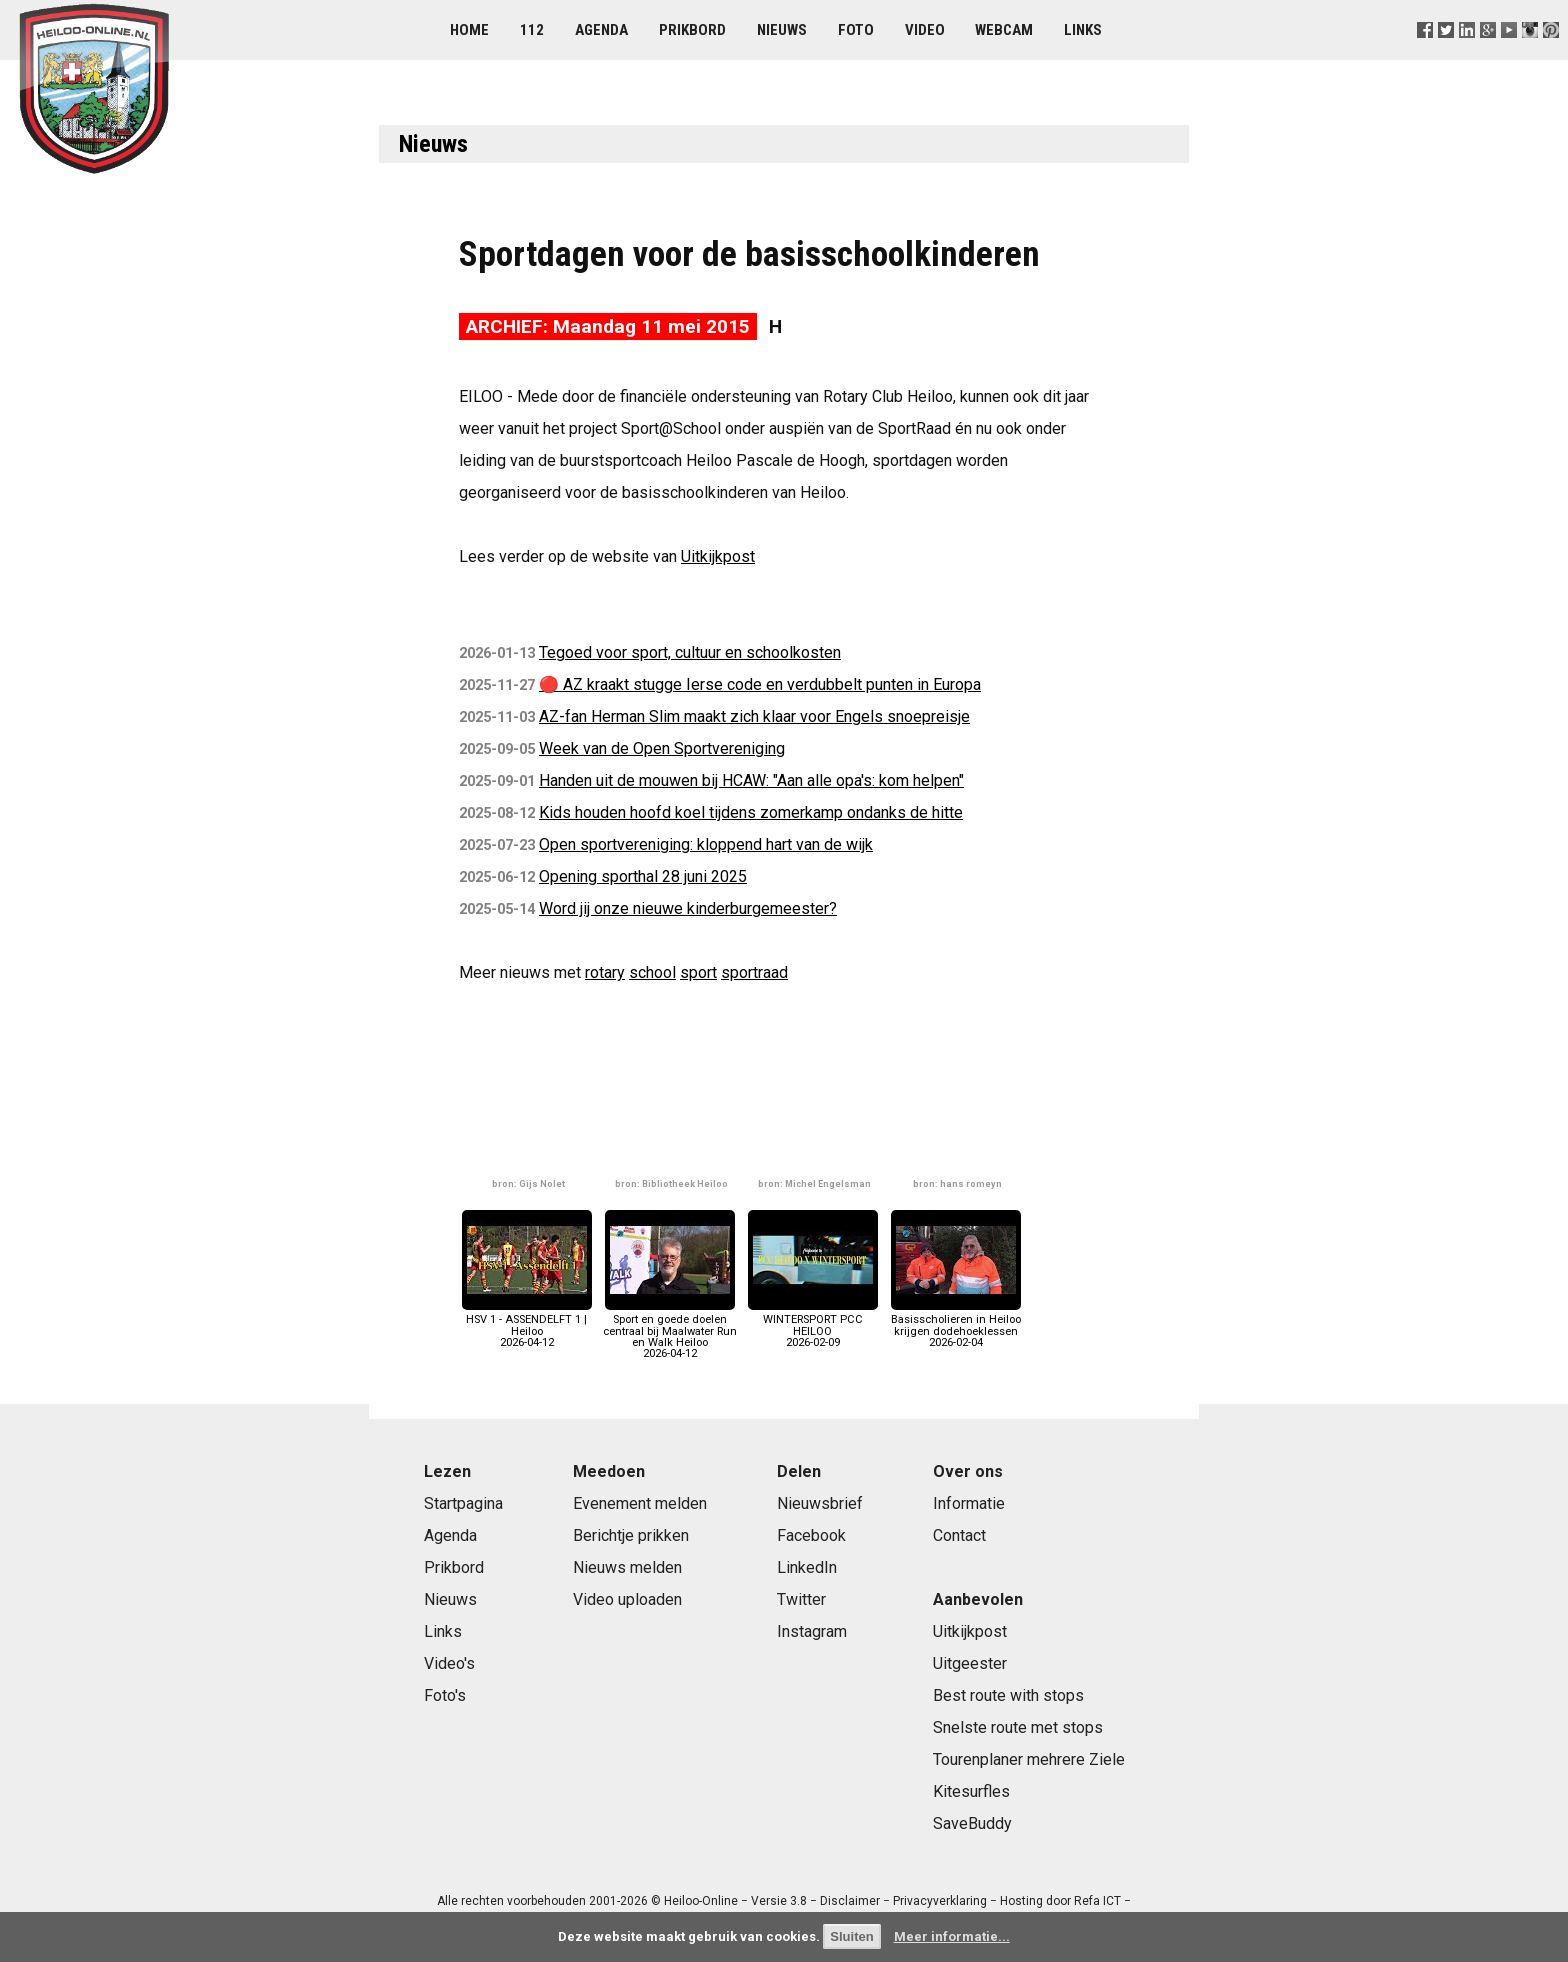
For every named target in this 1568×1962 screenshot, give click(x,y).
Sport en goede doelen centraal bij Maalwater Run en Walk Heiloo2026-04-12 (670, 1331)
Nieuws (782, 30)
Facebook (811, 1535)
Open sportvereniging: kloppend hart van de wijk (706, 844)
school (652, 972)
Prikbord (692, 30)
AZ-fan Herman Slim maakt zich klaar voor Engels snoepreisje (754, 716)
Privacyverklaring (940, 1901)
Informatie (969, 1503)
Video (925, 30)
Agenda (601, 30)
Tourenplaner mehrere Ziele (1029, 1759)
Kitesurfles (971, 1791)
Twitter (801, 1599)
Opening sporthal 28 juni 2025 (643, 876)
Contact (959, 1535)
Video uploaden (627, 1599)
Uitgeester (970, 1663)
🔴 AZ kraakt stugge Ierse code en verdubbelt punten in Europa (760, 684)
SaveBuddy (972, 1823)
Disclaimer (850, 1901)
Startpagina (463, 1503)
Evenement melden (640, 1503)
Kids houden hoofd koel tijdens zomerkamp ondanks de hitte (751, 812)
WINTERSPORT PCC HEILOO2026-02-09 (813, 1325)
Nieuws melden (627, 1567)
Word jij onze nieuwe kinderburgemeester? (688, 908)
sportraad (754, 972)
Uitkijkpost (718, 556)
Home (469, 30)
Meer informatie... (952, 1936)
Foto (856, 30)
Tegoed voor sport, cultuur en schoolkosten (690, 652)
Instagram (812, 1631)
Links (1083, 30)
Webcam (1004, 30)
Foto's (445, 1695)
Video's (449, 1663)
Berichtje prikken (631, 1535)
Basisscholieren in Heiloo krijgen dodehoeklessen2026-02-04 (956, 1325)
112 (532, 30)
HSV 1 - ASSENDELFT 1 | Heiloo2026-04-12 (527, 1325)
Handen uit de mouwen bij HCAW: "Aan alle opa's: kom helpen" (751, 780)
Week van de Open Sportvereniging (662, 748)
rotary (605, 972)
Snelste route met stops (1018, 1727)
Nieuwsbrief (820, 1503)
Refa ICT (1097, 1901)
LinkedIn (807, 1567)
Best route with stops (1008, 1695)
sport (698, 972)
